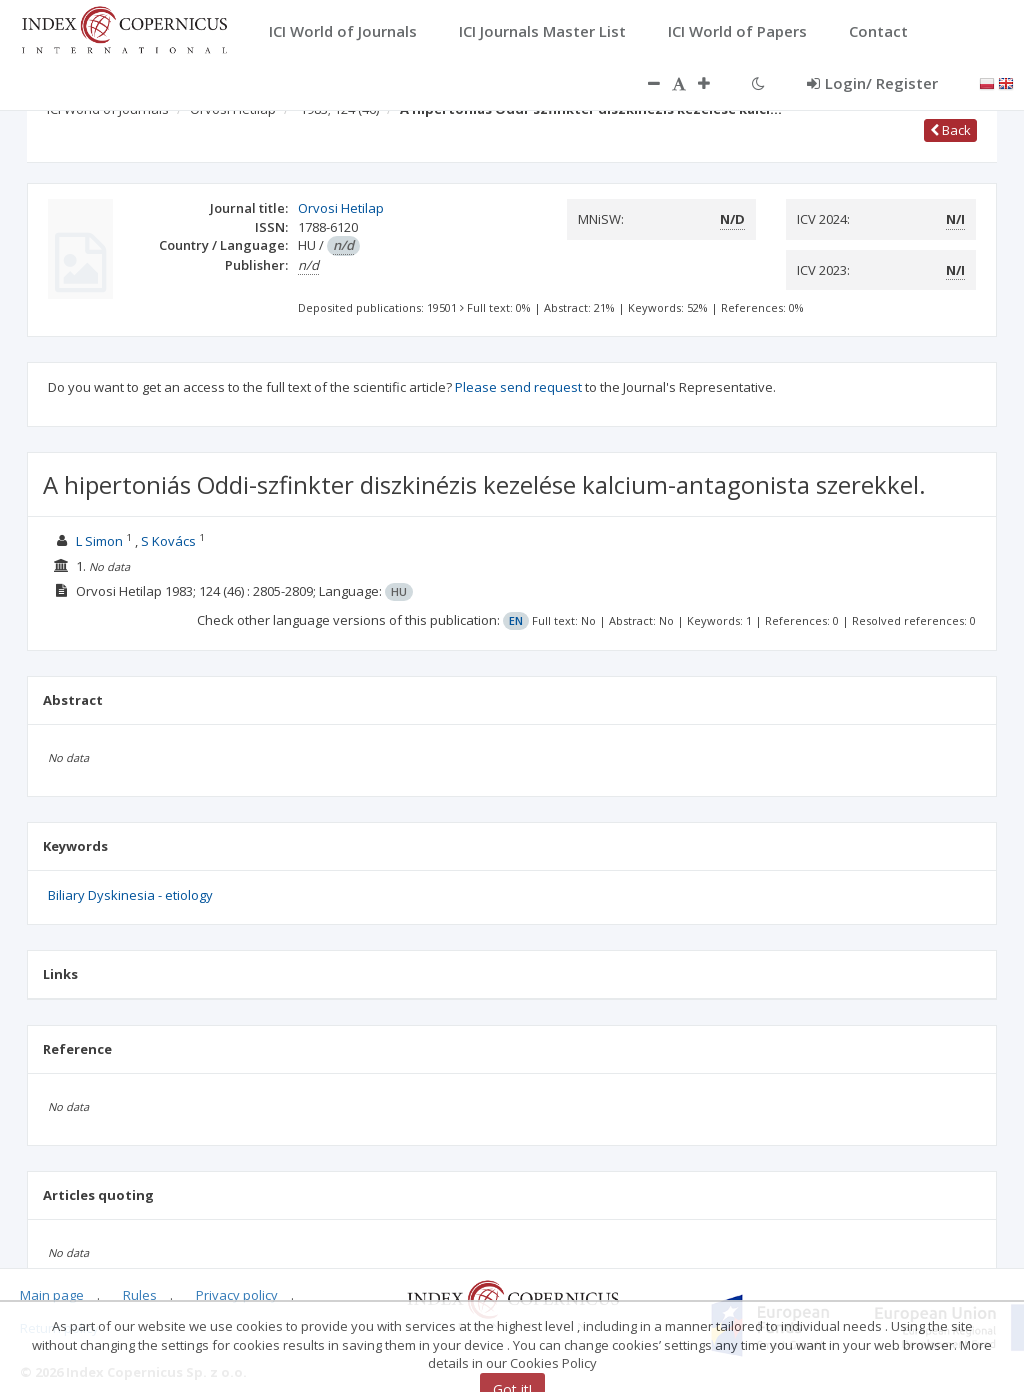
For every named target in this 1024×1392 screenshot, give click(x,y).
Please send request (518, 387)
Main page (52, 1295)
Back (950, 130)
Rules (140, 1295)
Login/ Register (872, 83)
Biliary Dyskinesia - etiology (130, 895)
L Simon (99, 541)
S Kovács (168, 541)
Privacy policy (237, 1295)
